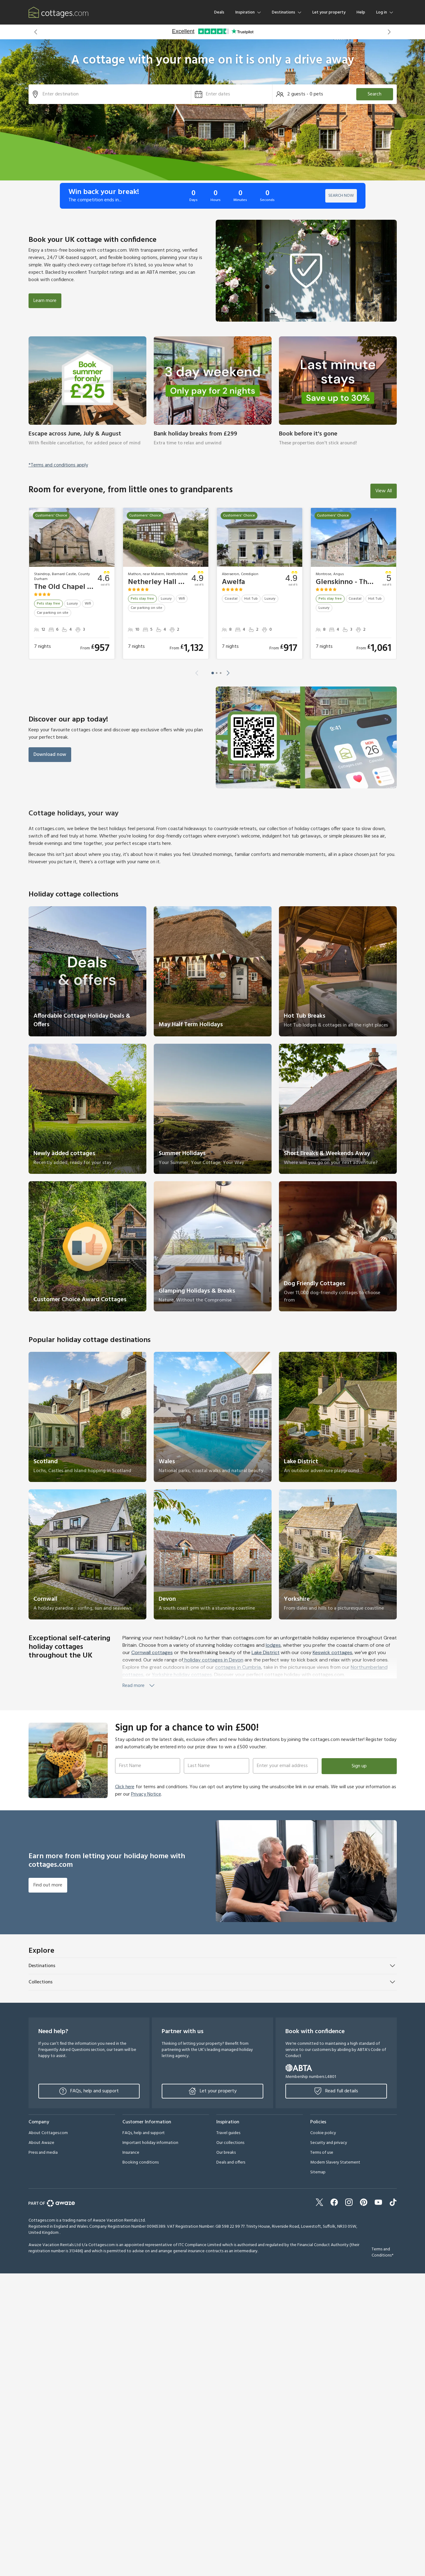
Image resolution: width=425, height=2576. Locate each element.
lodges (273, 1645)
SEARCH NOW (341, 195)
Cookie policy (323, 2133)
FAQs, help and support (89, 2091)
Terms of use (321, 2152)
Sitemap (318, 2172)
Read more (139, 1686)
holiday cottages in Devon (213, 1660)
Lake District (266, 1652)
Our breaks (226, 2152)
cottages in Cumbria (238, 1667)
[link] (87, 395)
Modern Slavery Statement (335, 2162)
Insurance (130, 2152)
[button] (36, 32)
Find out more (47, 1885)
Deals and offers (230, 2162)
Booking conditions (140, 2162)
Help (361, 12)
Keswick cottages (332, 1652)
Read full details (336, 2091)
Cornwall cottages (152, 1652)
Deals (219, 12)
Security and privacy (328, 2142)
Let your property (329, 12)
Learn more (44, 301)
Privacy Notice (146, 1794)
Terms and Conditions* (382, 2252)
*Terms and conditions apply (58, 465)
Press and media (43, 2152)
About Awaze (41, 2142)
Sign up (359, 1766)
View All (383, 491)
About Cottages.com (48, 2133)
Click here (124, 1787)
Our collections (230, 2142)
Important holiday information (150, 2142)
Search (374, 94)
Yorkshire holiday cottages (182, 1674)
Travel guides (228, 2133)
